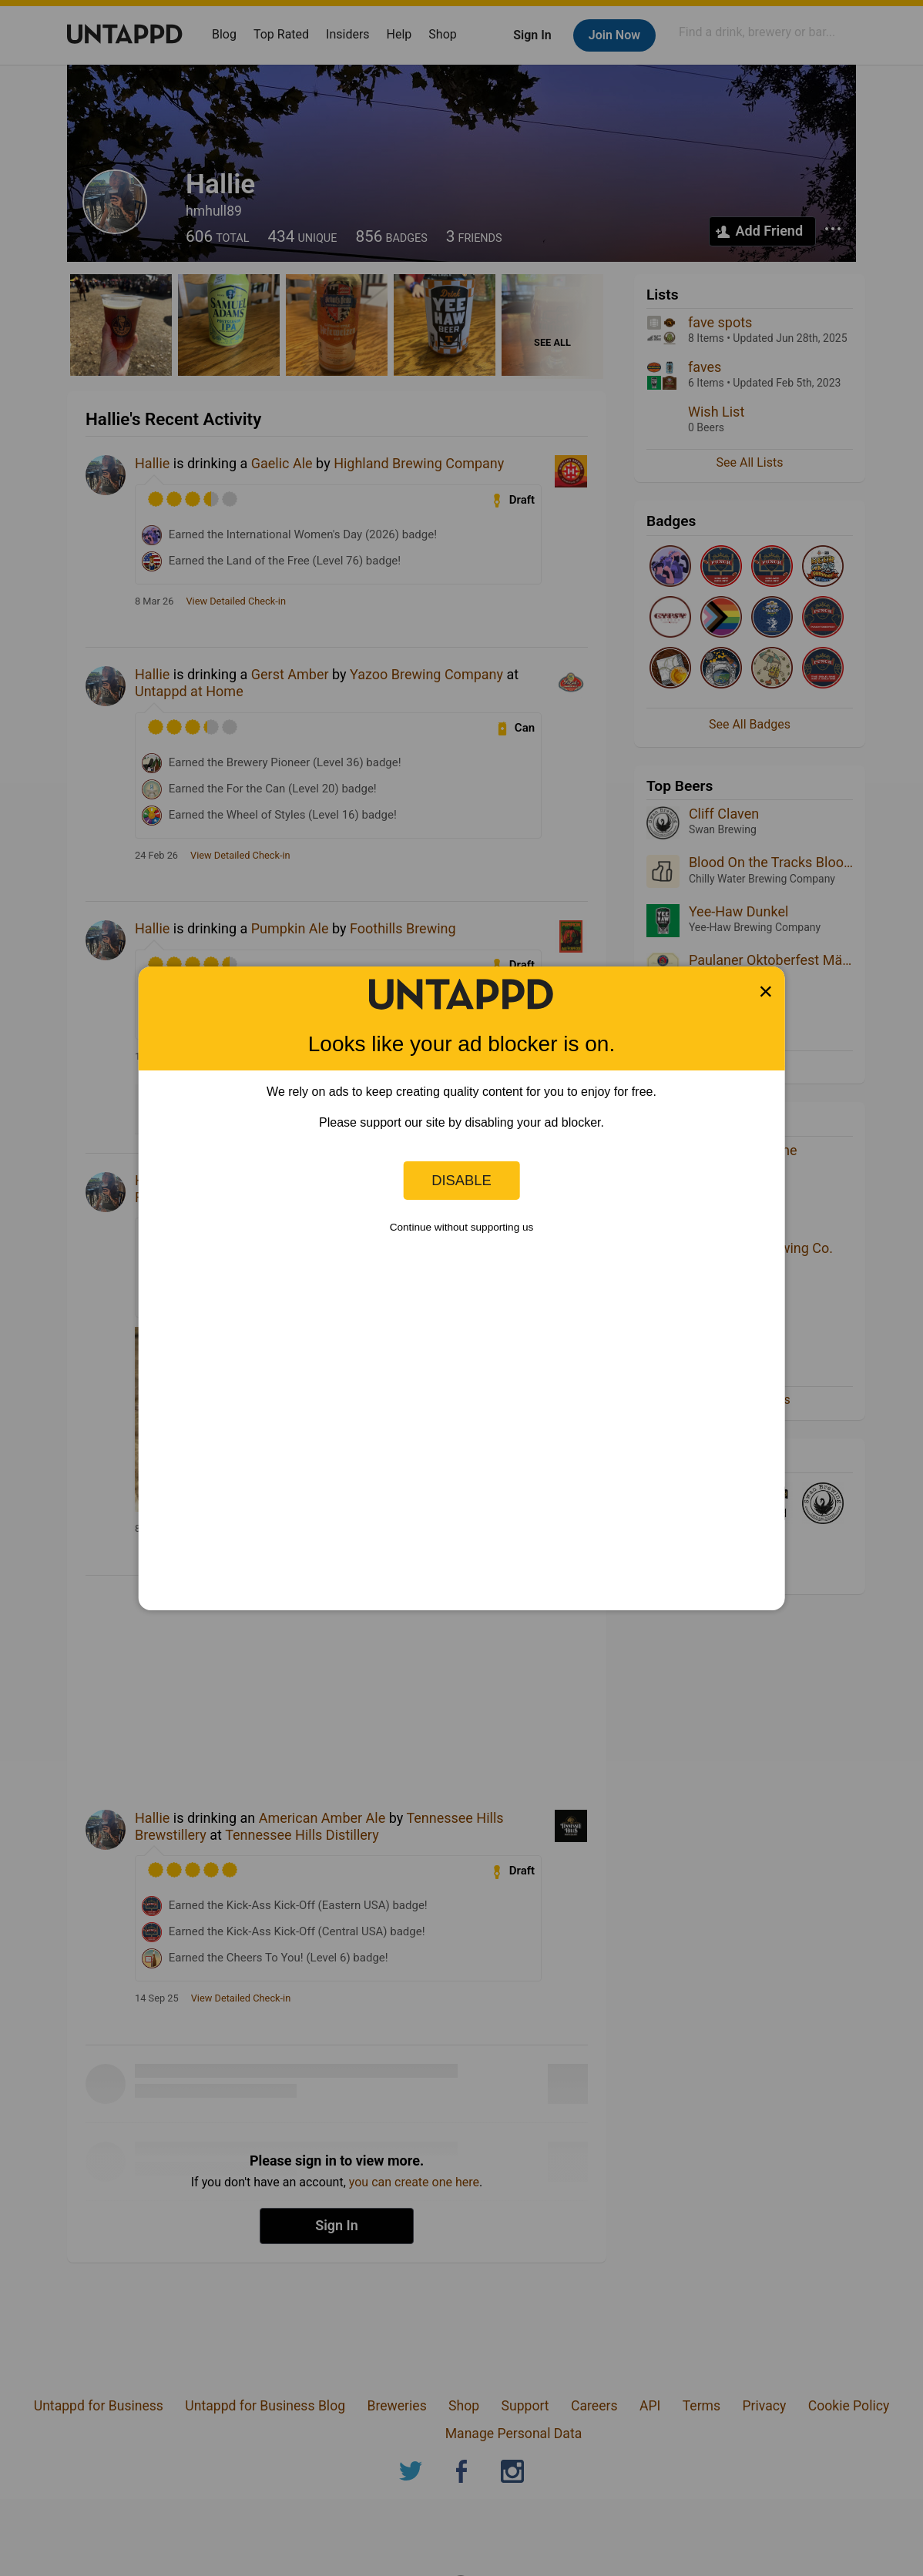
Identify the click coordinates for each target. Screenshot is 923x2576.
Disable (461, 1180)
